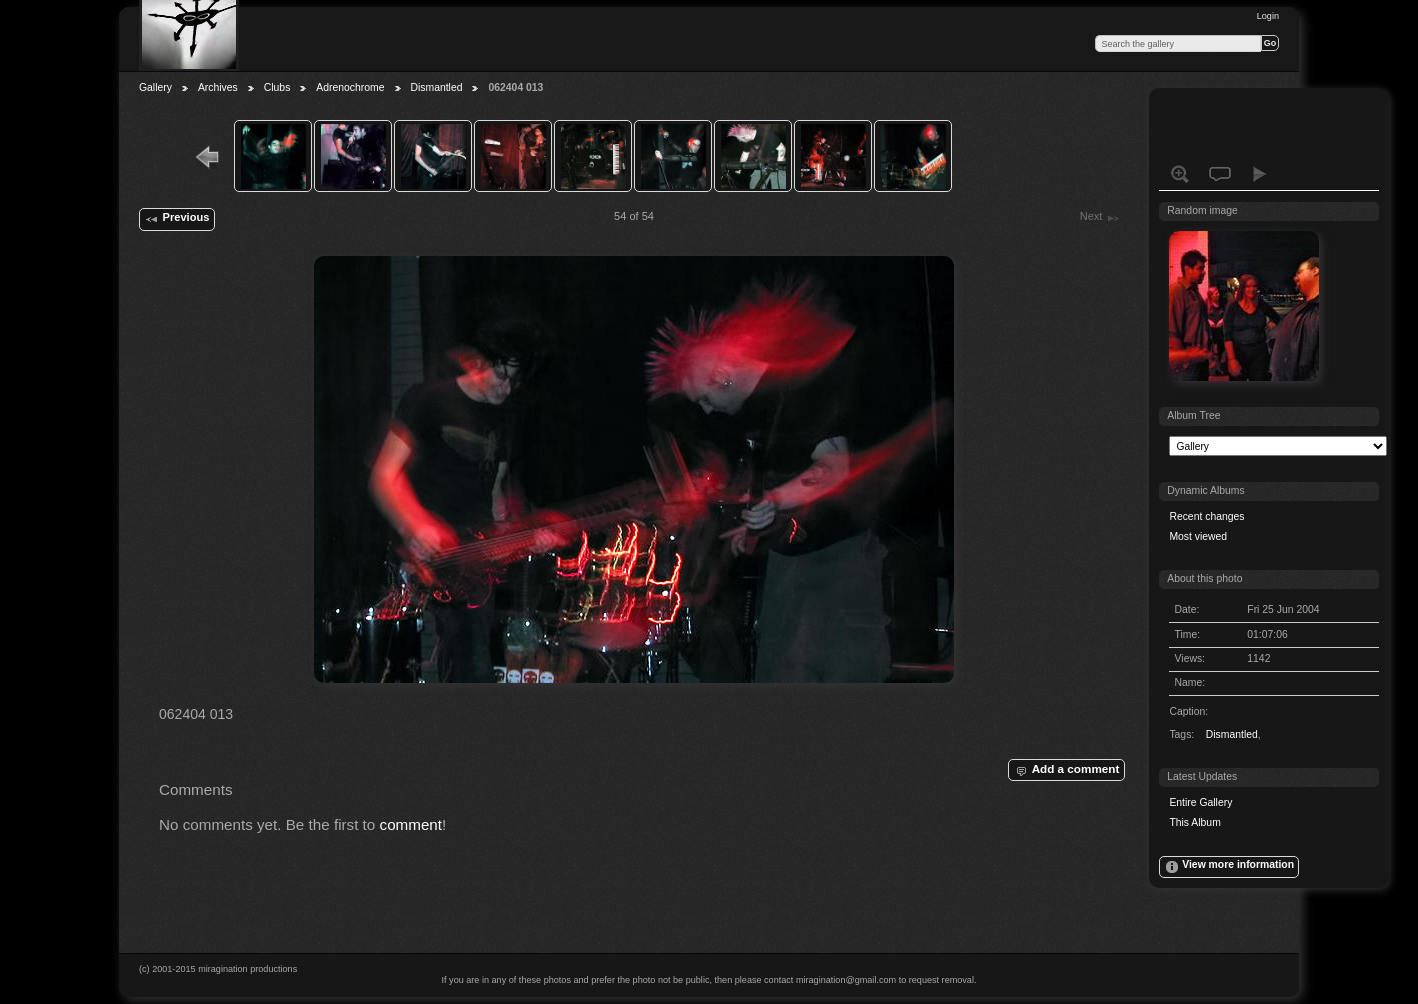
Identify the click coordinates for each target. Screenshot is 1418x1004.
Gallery (155, 87)
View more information (1229, 867)
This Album (1194, 822)
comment (411, 824)
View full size (1180, 174)
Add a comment (1066, 770)
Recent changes (1206, 516)
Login (1268, 16)
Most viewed (1198, 536)
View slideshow (1260, 174)
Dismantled (437, 87)
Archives (218, 87)
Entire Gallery (1200, 802)
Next (1100, 218)
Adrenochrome (350, 87)
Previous (176, 219)
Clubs (277, 87)
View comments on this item (1220, 174)
